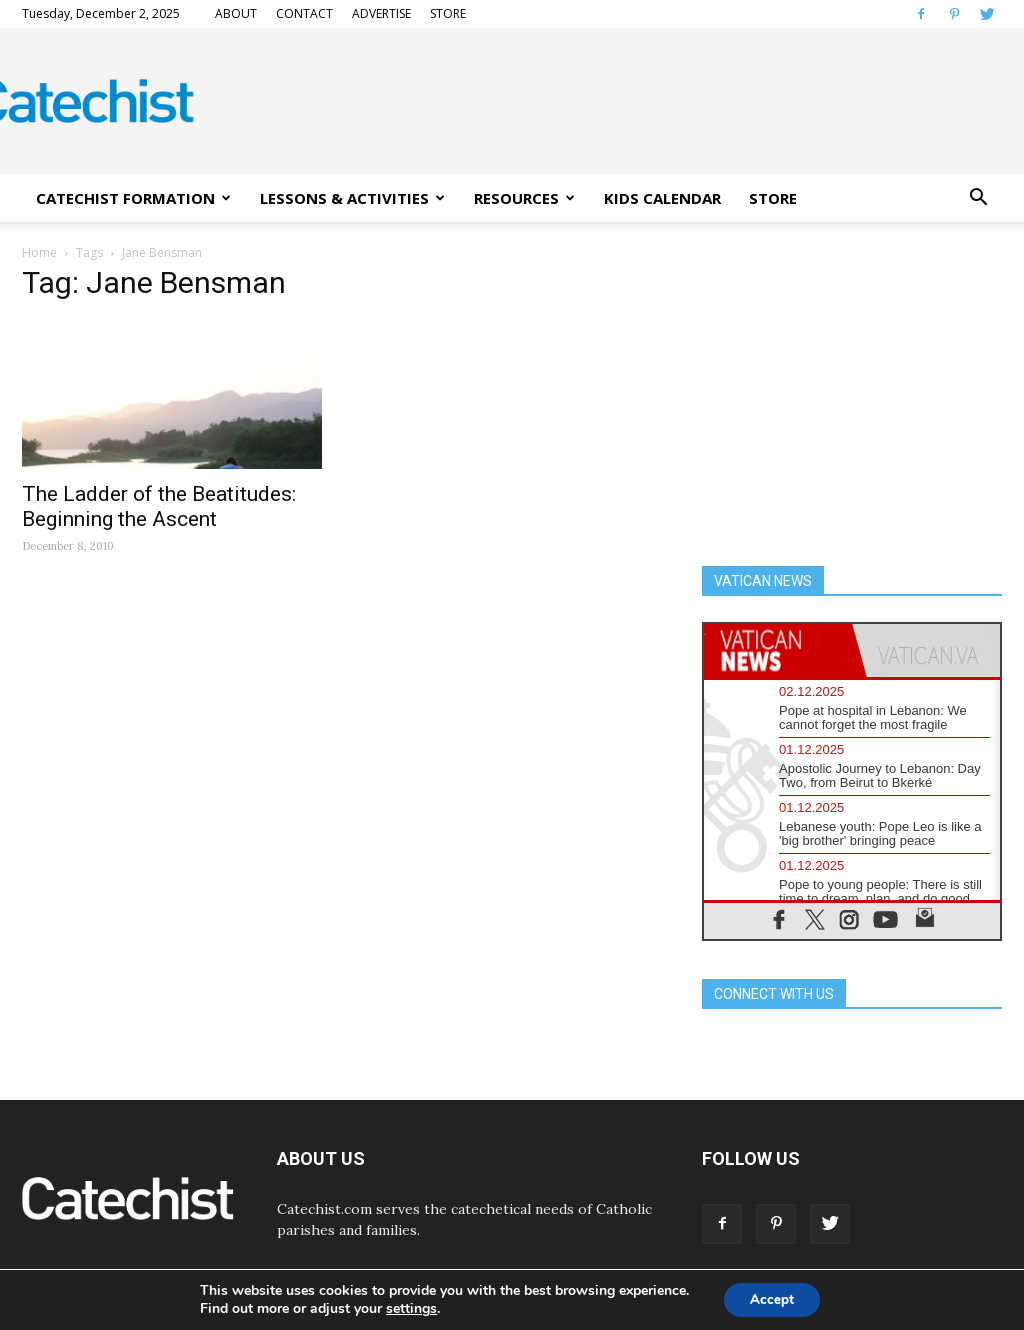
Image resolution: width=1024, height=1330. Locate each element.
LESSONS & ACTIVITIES (352, 198)
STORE (448, 13)
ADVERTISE (381, 13)
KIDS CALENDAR (662, 198)
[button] (978, 198)
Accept (772, 1298)
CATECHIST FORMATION (133, 198)
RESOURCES (524, 198)
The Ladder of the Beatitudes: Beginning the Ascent (159, 506)
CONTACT (304, 13)
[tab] (778, 650)
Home (39, 252)
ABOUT (236, 13)
